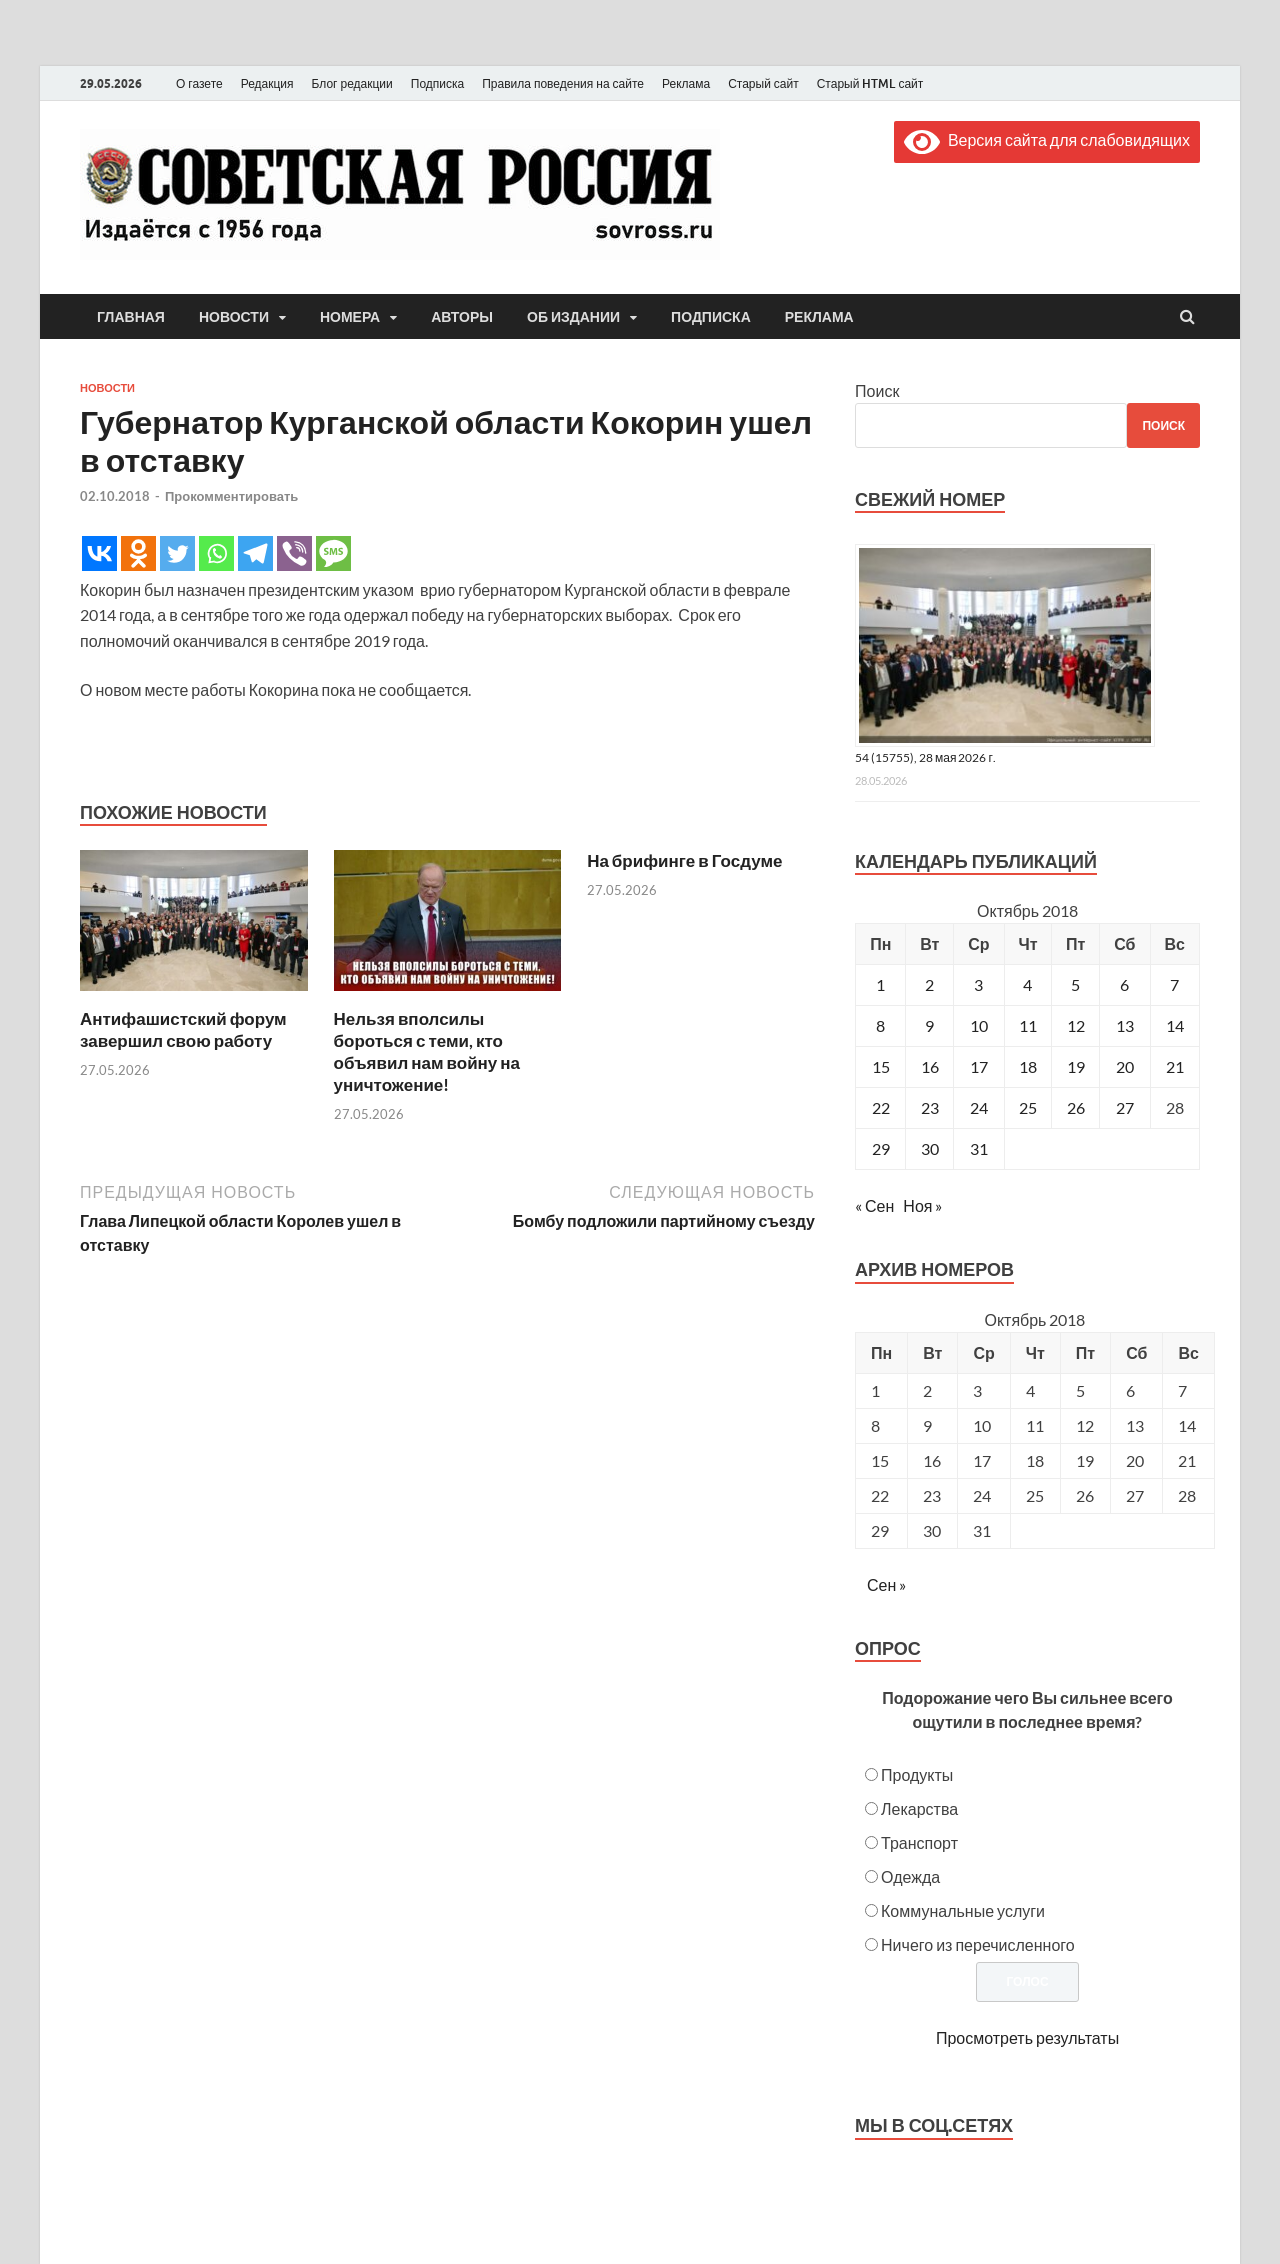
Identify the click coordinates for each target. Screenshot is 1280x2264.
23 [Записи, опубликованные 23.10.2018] (930, 1107)
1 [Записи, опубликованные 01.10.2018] (880, 984)
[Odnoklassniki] (138, 553)
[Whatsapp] (216, 553)
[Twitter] (177, 553)
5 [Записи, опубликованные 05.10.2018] (1075, 984)
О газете (199, 83)
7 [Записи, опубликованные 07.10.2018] (1174, 984)
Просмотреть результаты (1027, 2037)
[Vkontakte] (99, 553)
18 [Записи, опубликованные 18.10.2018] (1028, 1066)
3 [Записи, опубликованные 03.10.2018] (978, 984)
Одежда (910, 1876)
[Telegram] (255, 553)
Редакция (267, 83)
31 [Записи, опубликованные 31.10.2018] (979, 1148)
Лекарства (919, 1808)
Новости (234, 317)
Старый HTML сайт (870, 83)
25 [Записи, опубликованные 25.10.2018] (1028, 1107)
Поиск (877, 390)
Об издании (573, 317)
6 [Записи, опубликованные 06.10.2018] (1124, 984)
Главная (131, 317)
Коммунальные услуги (963, 1910)
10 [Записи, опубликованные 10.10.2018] (979, 1025)
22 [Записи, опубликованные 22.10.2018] (881, 1107)
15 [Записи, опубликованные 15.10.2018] (881, 1066)
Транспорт (919, 1842)
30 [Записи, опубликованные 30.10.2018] (930, 1148)
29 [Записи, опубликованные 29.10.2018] (881, 1148)
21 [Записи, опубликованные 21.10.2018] (1175, 1066)
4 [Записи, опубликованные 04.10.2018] (1027, 984)
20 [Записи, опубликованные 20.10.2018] (1125, 1066)
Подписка (437, 83)
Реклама (686, 83)
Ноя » (922, 1205)
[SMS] (333, 553)
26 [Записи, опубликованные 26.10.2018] (1076, 1107)
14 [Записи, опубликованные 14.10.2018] (1175, 1025)
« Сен (874, 1205)
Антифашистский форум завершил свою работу (183, 1029)
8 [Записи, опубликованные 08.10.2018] (880, 1025)
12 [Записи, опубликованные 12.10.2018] (1076, 1025)
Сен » (886, 1584)
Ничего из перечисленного (978, 1944)
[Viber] (294, 553)
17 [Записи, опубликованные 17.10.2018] (979, 1066)
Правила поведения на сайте (563, 83)
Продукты (917, 1774)
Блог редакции (352, 83)
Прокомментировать (231, 496)
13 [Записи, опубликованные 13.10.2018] (1125, 1025)
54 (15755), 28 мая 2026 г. (925, 757)
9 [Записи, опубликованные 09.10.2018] (929, 1025)
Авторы (462, 317)
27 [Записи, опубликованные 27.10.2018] (1125, 1107)
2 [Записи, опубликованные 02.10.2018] (929, 984)
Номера (350, 317)
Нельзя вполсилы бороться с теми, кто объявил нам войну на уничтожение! (427, 1051)
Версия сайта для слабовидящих (1047, 139)
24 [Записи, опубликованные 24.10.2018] (979, 1107)
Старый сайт (763, 83)
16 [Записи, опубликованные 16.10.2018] (930, 1066)
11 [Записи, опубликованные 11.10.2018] (1028, 1025)
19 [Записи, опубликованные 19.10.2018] (1076, 1066)
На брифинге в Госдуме (684, 860)
